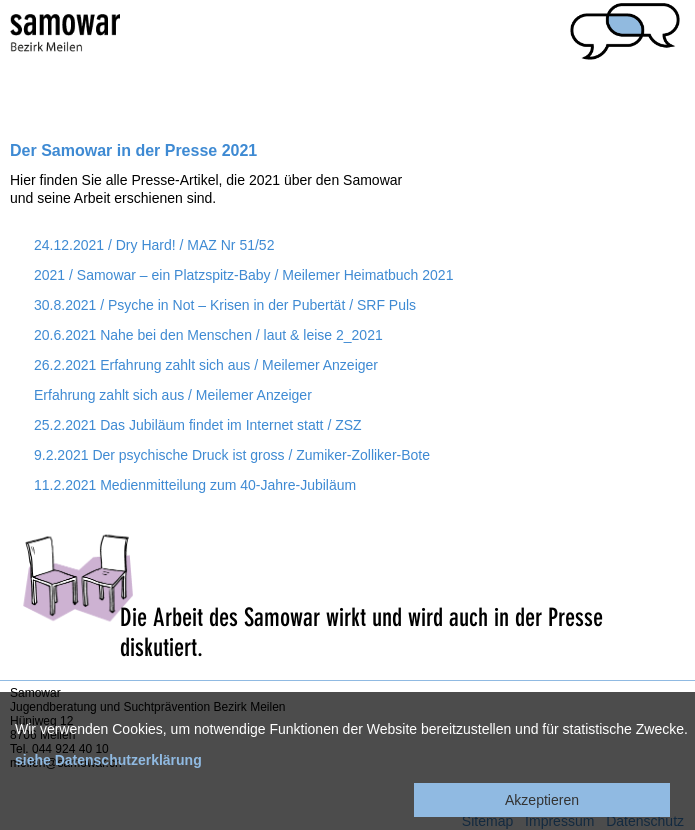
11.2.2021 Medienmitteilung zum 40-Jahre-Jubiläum (195, 485)
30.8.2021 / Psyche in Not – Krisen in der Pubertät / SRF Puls (225, 305)
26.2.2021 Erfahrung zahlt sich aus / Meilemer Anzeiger (206, 365)
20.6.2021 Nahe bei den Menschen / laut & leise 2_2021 (208, 335)
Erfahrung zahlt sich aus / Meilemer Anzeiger (173, 395)
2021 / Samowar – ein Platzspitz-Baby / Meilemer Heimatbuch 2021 (243, 275)
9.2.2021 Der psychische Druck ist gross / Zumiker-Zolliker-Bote (232, 455)
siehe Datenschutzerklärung (108, 760)
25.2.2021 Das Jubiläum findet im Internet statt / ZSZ (198, 425)
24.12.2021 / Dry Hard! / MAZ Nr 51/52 (154, 245)
